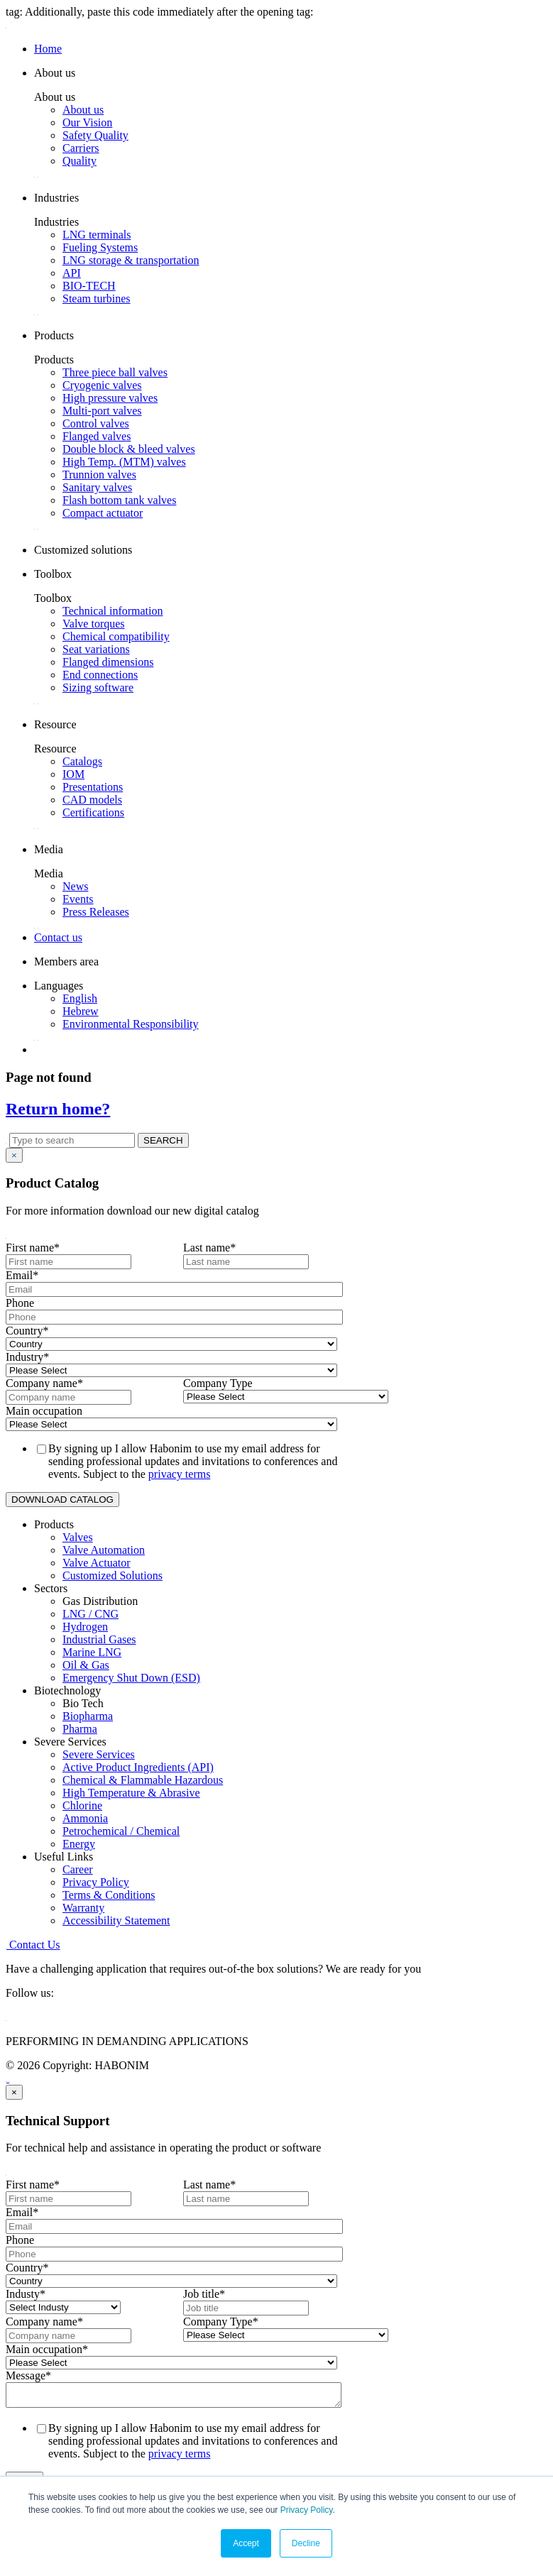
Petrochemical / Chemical (121, 1831)
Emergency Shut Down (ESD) (131, 1678)
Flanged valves (96, 436)
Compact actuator (102, 513)
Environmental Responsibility (130, 1024)
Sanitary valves (97, 487)
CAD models (92, 800)
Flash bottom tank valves (119, 500)
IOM (73, 774)
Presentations (92, 787)
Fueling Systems (100, 247)
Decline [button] (306, 2543)
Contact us (58, 937)
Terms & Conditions (108, 1895)
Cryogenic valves (102, 385)
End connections (100, 675)
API (71, 273)
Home (48, 49)
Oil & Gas (85, 1665)
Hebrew (80, 1011)
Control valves (95, 423)
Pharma (79, 1729)
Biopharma (87, 1716)
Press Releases (95, 912)
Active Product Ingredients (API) (138, 1767)
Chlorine (82, 1805)
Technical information (112, 611)
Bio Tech (83, 1703)
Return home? (58, 1109)
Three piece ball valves (115, 372)
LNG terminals (96, 235)
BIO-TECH (89, 286)
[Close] (14, 1155)
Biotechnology (67, 1690)
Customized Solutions (112, 1575)
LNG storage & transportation (130, 260)
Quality (79, 161)
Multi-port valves (102, 411)
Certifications (93, 812)
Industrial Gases (99, 1639)
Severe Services (70, 1742)
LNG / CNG (90, 1614)
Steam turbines (96, 298)
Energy (78, 1844)
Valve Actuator (96, 1563)
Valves (77, 1537)
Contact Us (33, 1945)
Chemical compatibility (116, 636)
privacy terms (179, 1474)
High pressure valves (110, 398)
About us (83, 110)
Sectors (50, 1588)
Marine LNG (91, 1652)
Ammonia (85, 1818)
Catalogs (82, 761)
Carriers (80, 148)
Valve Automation (103, 1550)
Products (54, 1524)
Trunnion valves (99, 474)
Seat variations (96, 649)
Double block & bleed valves (128, 449)
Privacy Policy (306, 2510)
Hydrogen (85, 1627)
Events (78, 899)
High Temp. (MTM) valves (124, 462)
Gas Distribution (100, 1601)
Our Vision (87, 122)
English (79, 998)
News (75, 886)
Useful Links (63, 1857)
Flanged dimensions (107, 662)
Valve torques (93, 624)
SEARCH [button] (163, 1140)
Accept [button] (246, 2543)
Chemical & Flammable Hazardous (142, 1780)
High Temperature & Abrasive (131, 1793)
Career (77, 1869)
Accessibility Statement (116, 1920)
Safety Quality (95, 135)
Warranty (83, 1908)
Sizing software (97, 687)
